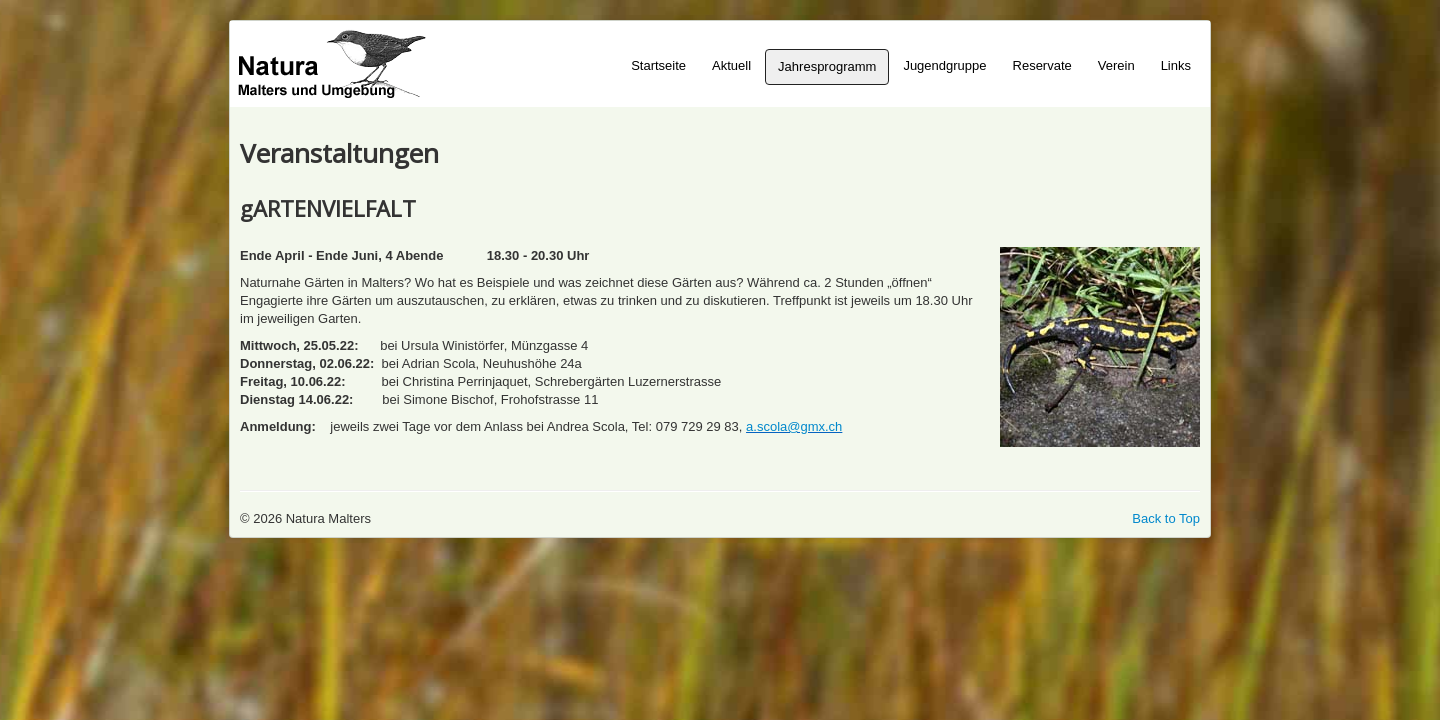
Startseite (658, 65)
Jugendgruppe (944, 65)
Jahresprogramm (827, 66)
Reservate (1042, 65)
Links (1176, 65)
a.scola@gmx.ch (794, 426)
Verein (1116, 65)
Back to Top (1166, 518)
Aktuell (731, 65)
